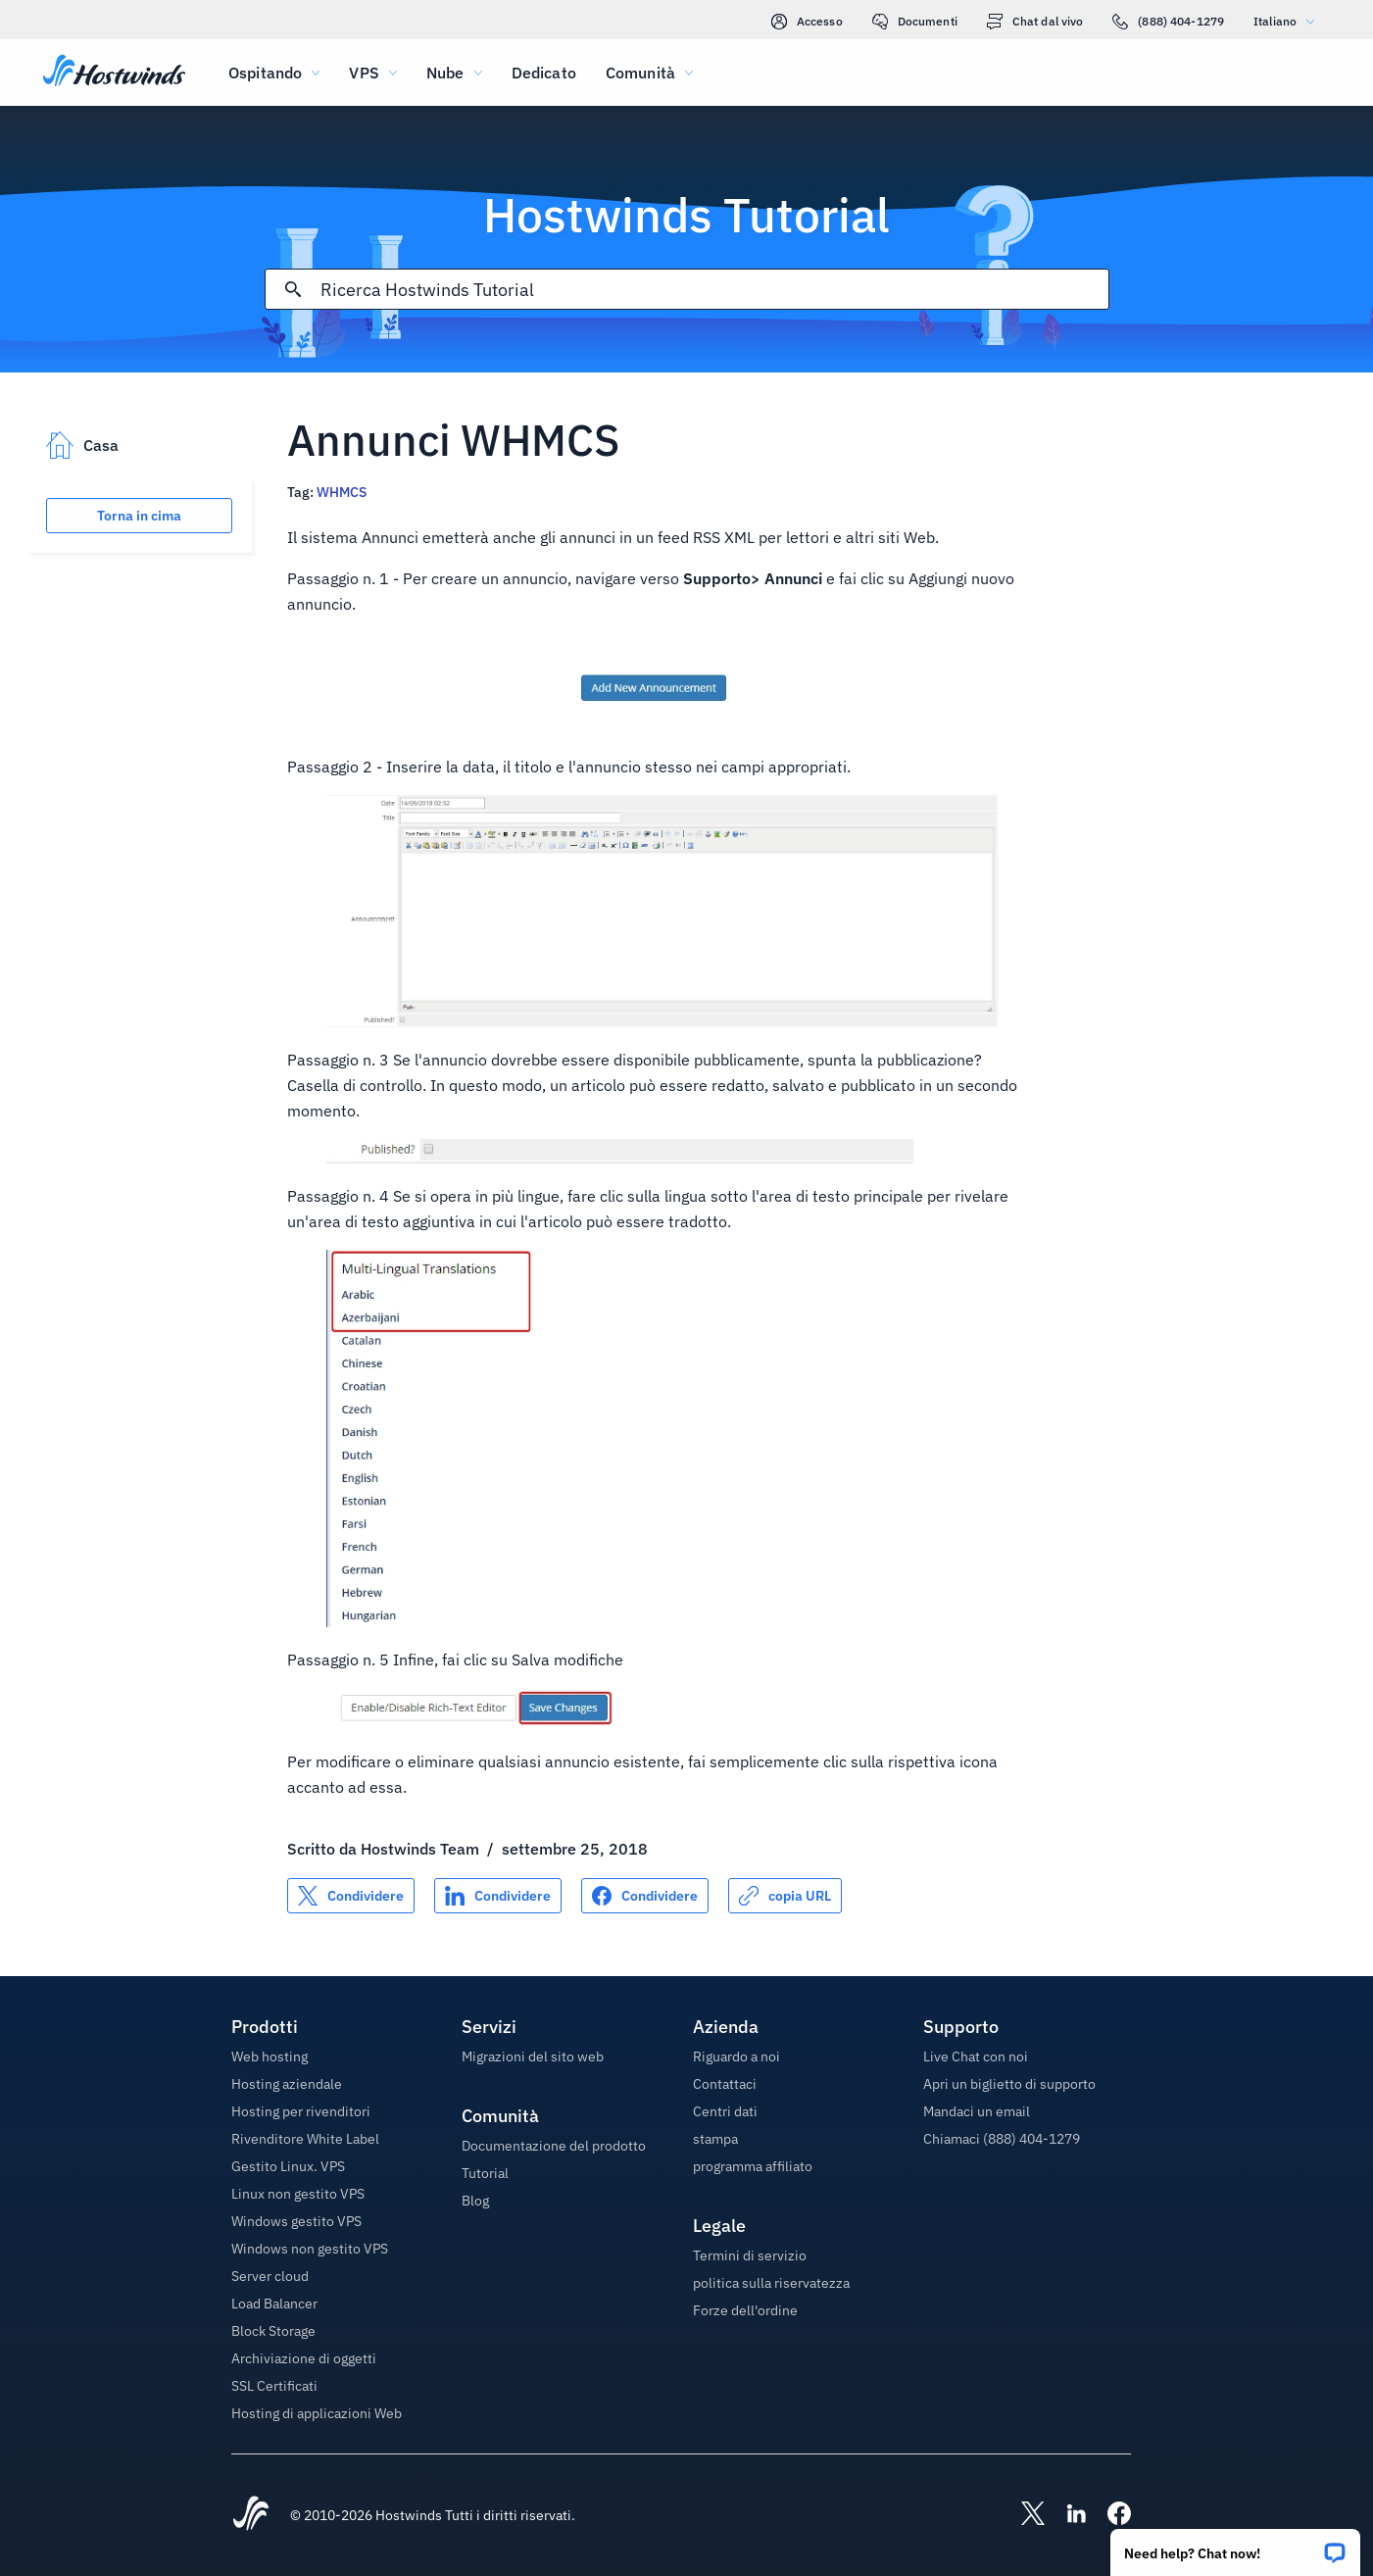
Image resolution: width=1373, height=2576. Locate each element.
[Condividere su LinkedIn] (498, 1895)
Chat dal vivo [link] (1035, 21)
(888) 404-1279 (1168, 21)
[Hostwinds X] (1023, 2515)
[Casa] (114, 72)
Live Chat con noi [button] (975, 2056)
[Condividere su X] (351, 1895)
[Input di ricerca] (714, 289)
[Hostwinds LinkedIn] (1066, 2515)
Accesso (807, 21)
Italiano (1288, 21)
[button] (1235, 2546)
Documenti (914, 21)
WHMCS (342, 492)
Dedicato (544, 72)
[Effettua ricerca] (293, 289)
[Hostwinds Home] (250, 2515)
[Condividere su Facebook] (645, 1895)
